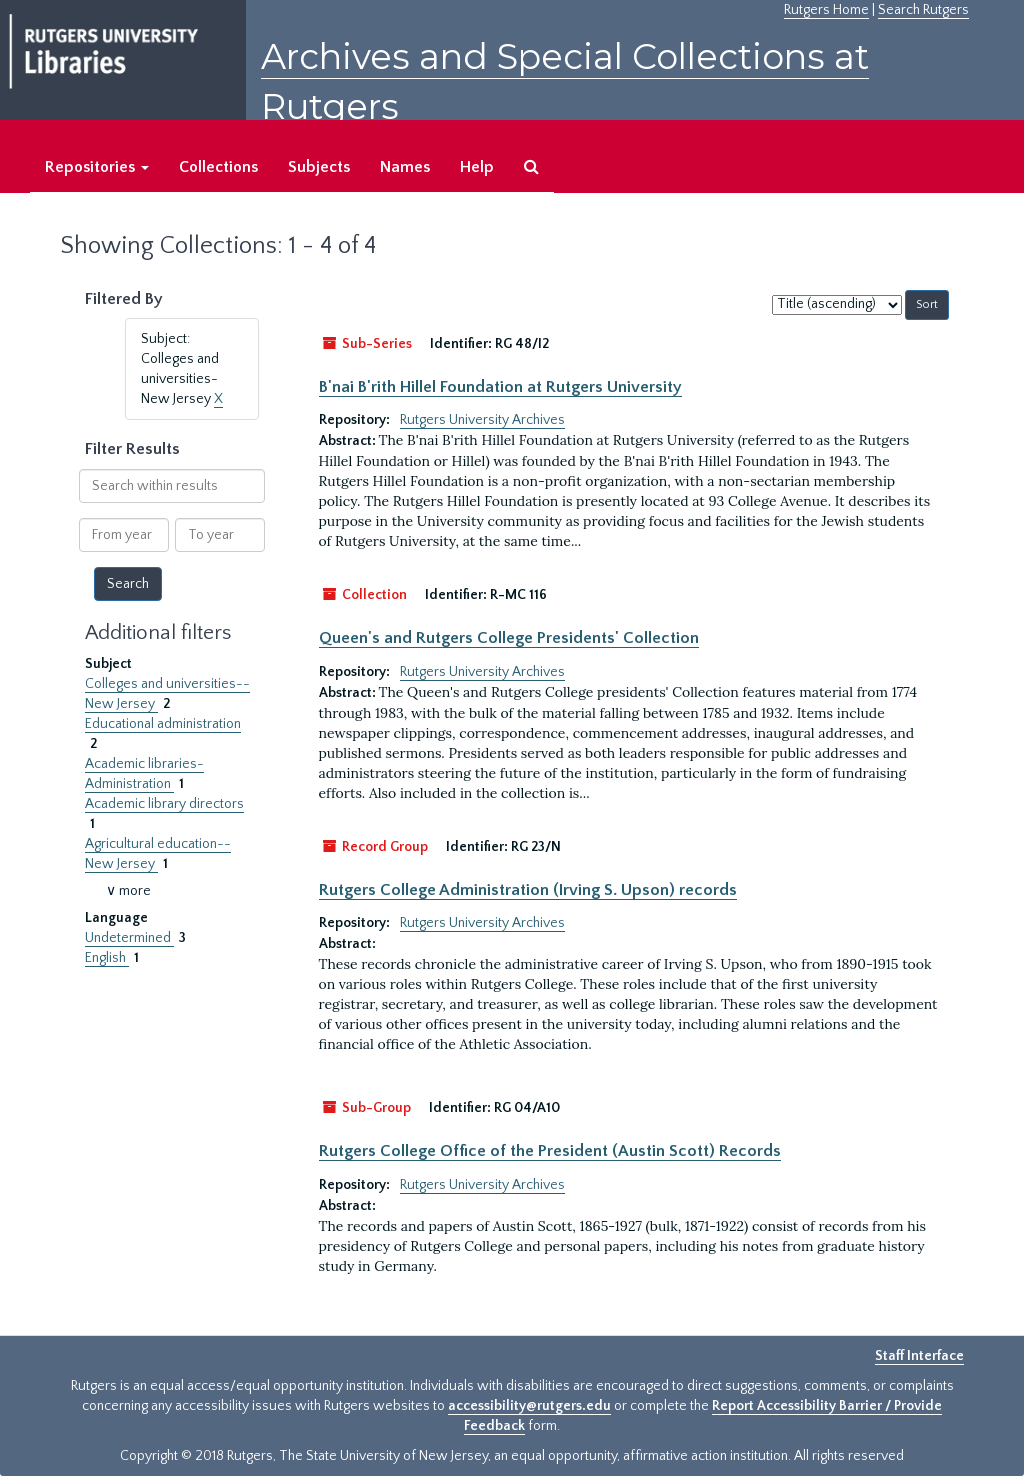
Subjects (319, 167)
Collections (218, 167)
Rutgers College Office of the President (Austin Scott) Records (550, 1151)
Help (477, 167)
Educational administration (163, 724)
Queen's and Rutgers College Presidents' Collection (509, 638)
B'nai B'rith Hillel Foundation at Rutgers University (500, 387)
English (107, 958)
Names (405, 167)
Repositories (97, 167)
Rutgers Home (826, 10)
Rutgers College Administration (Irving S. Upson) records (528, 890)
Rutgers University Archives (482, 420)
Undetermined (129, 938)
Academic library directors (164, 804)
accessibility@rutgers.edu (529, 1406)
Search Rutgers (923, 10)
